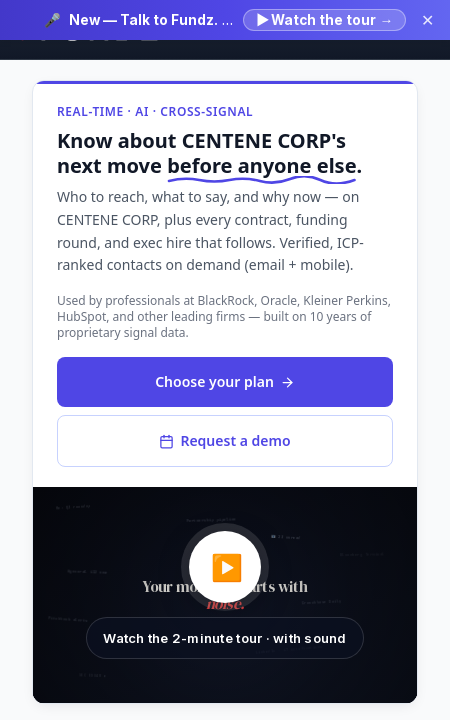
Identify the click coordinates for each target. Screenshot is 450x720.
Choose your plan (225, 381)
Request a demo (224, 440)
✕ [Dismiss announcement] (427, 20)
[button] (225, 595)
